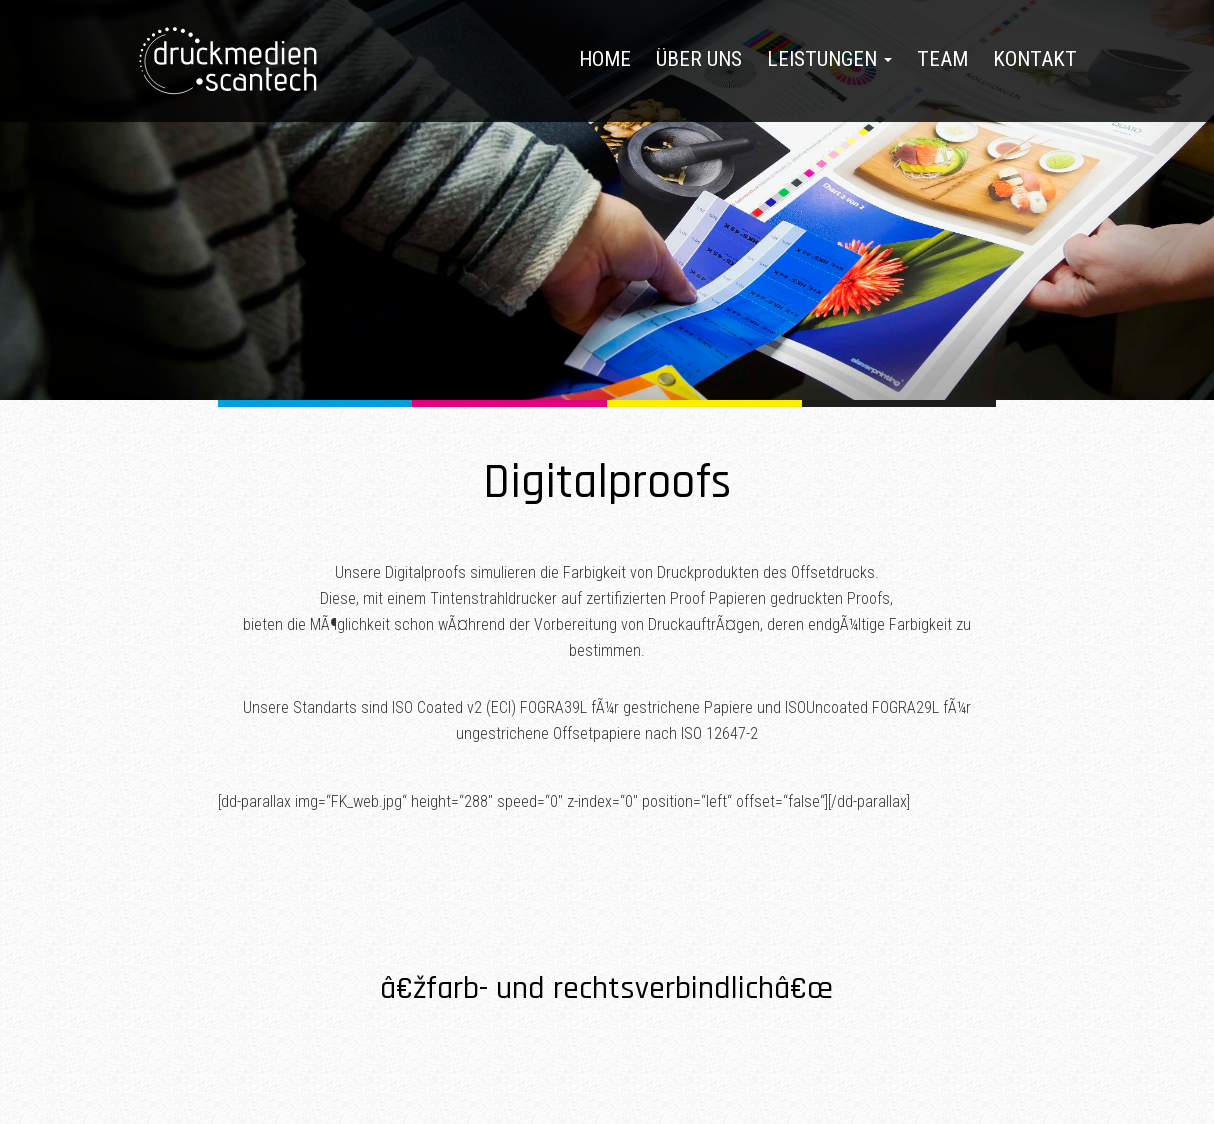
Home (605, 59)
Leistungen (829, 59)
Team (942, 59)
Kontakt (1035, 59)
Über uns (699, 59)
